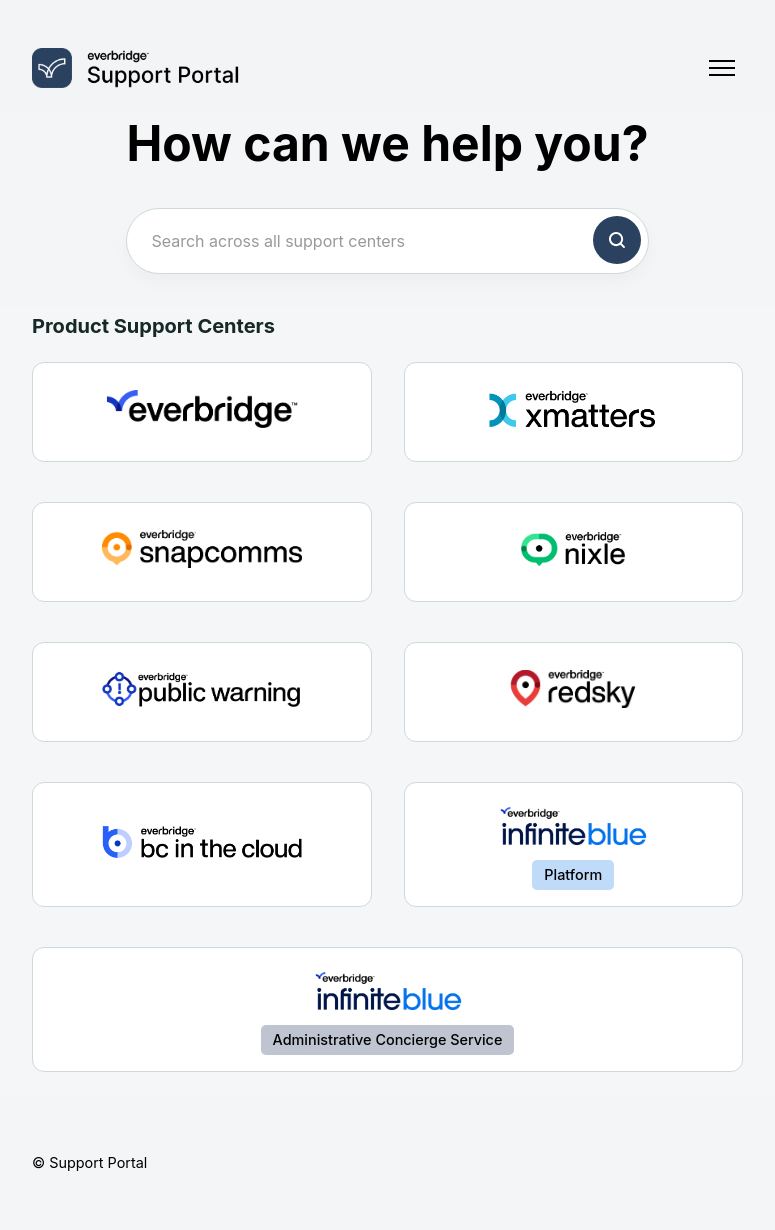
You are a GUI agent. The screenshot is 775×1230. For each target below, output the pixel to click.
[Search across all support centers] (387, 241)
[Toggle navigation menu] (722, 68)
